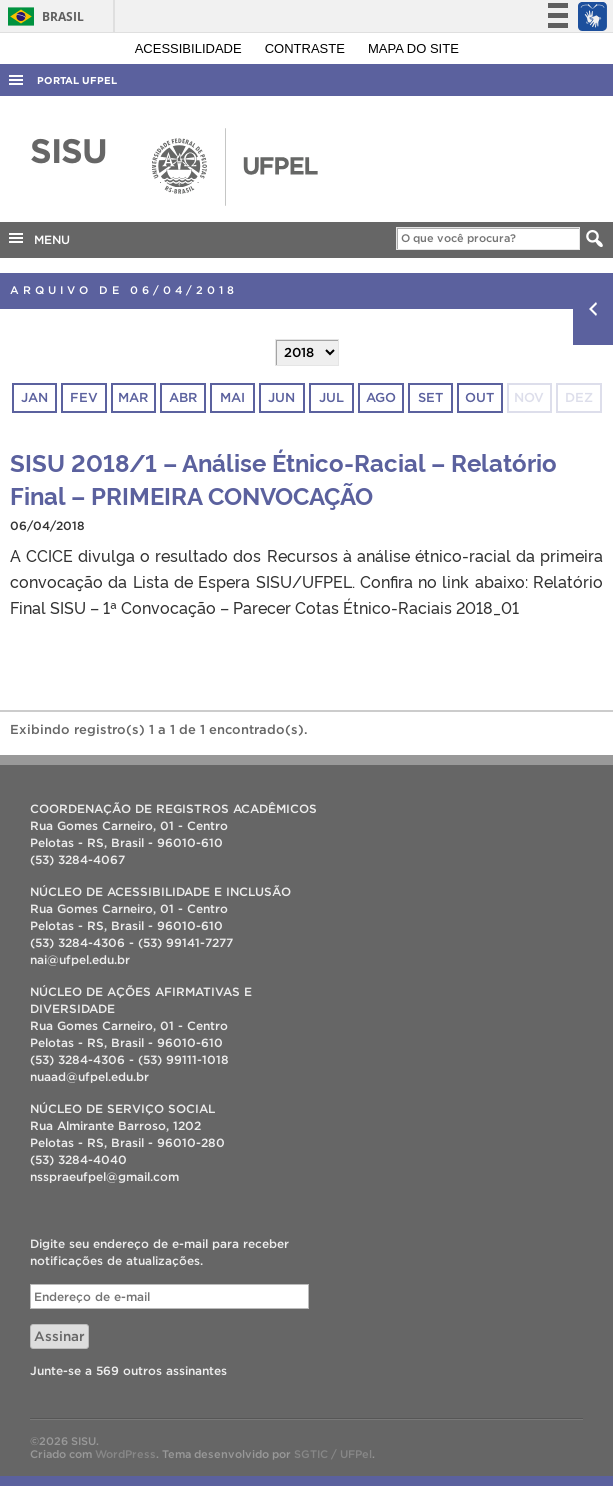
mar (133, 397)
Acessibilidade (190, 48)
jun (281, 397)
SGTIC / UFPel (333, 1454)
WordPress (125, 1454)
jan (34, 397)
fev (84, 397)
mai (232, 397)
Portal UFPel (77, 80)
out (479, 397)
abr (183, 397)
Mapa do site (413, 48)
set (430, 397)
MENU (38, 238)
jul (331, 397)
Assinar (59, 1336)
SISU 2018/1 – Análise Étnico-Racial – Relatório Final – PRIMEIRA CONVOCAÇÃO (283, 478)
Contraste (307, 48)
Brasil (42, 16)
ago (381, 397)
